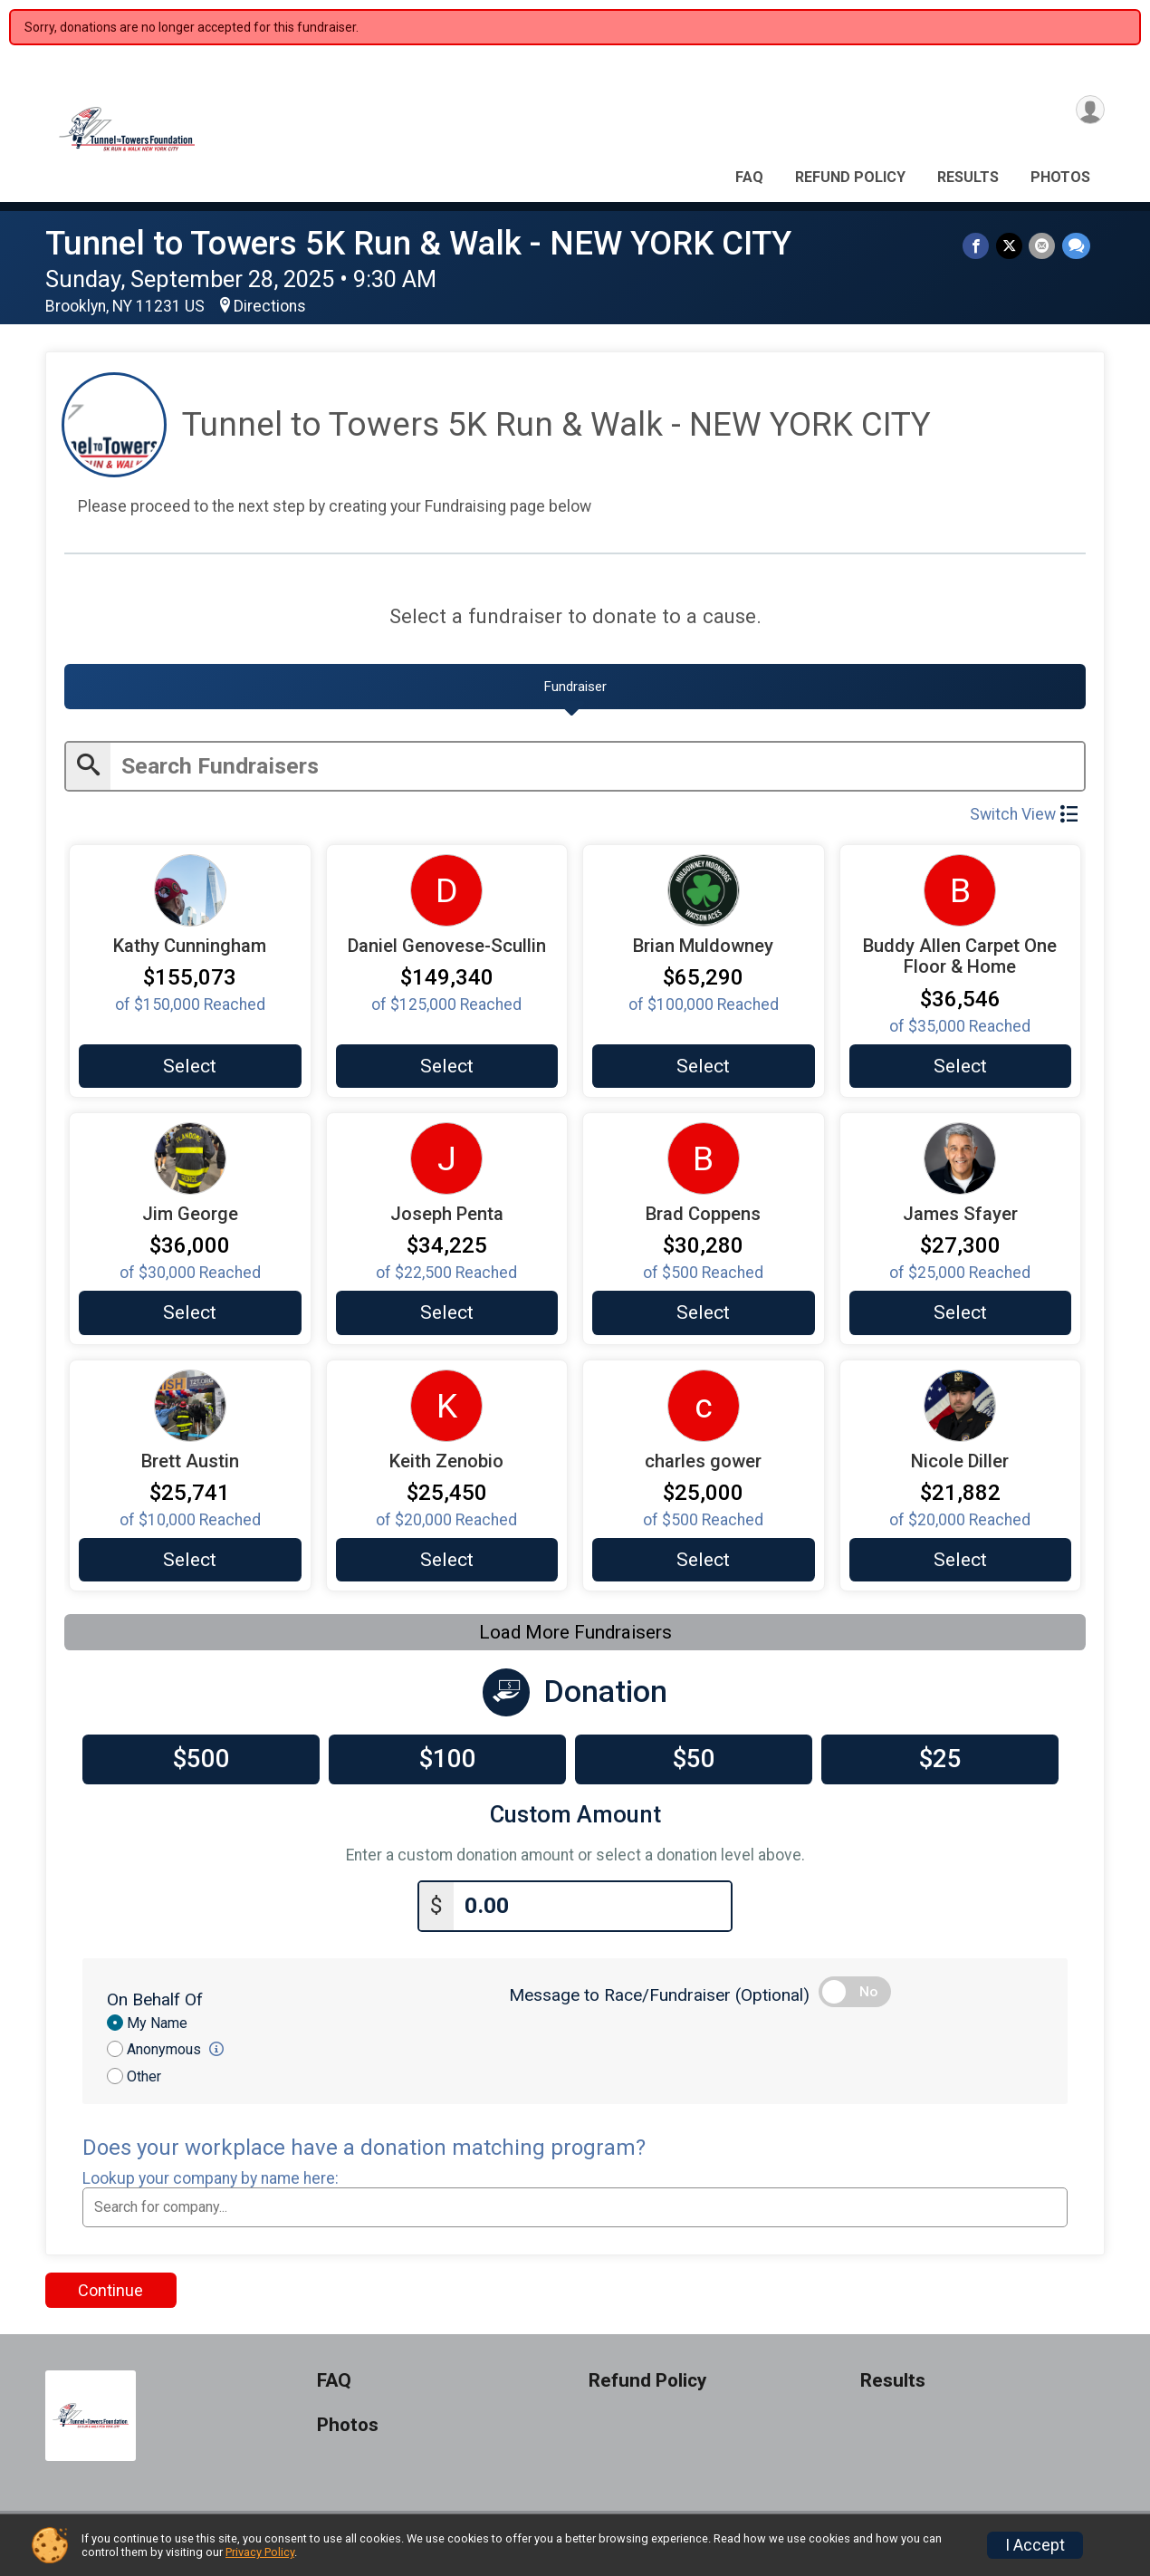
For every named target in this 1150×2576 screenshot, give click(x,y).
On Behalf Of (155, 2007)
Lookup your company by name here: (210, 2186)
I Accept (1035, 2545)
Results (968, 177)
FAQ (749, 177)
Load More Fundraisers (575, 1645)
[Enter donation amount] (592, 1915)
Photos (1060, 177)
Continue (110, 2299)
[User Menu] (1088, 112)
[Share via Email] (1043, 247)
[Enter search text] (597, 773)
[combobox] (575, 2215)
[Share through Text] (1076, 247)
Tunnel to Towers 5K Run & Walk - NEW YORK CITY (418, 243)
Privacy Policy (259, 2552)
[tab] (575, 692)
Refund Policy (850, 177)
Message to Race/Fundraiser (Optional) (659, 2003)
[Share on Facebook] (980, 247)
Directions (270, 306)
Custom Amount (575, 1827)
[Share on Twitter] (1012, 247)
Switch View (1024, 821)
